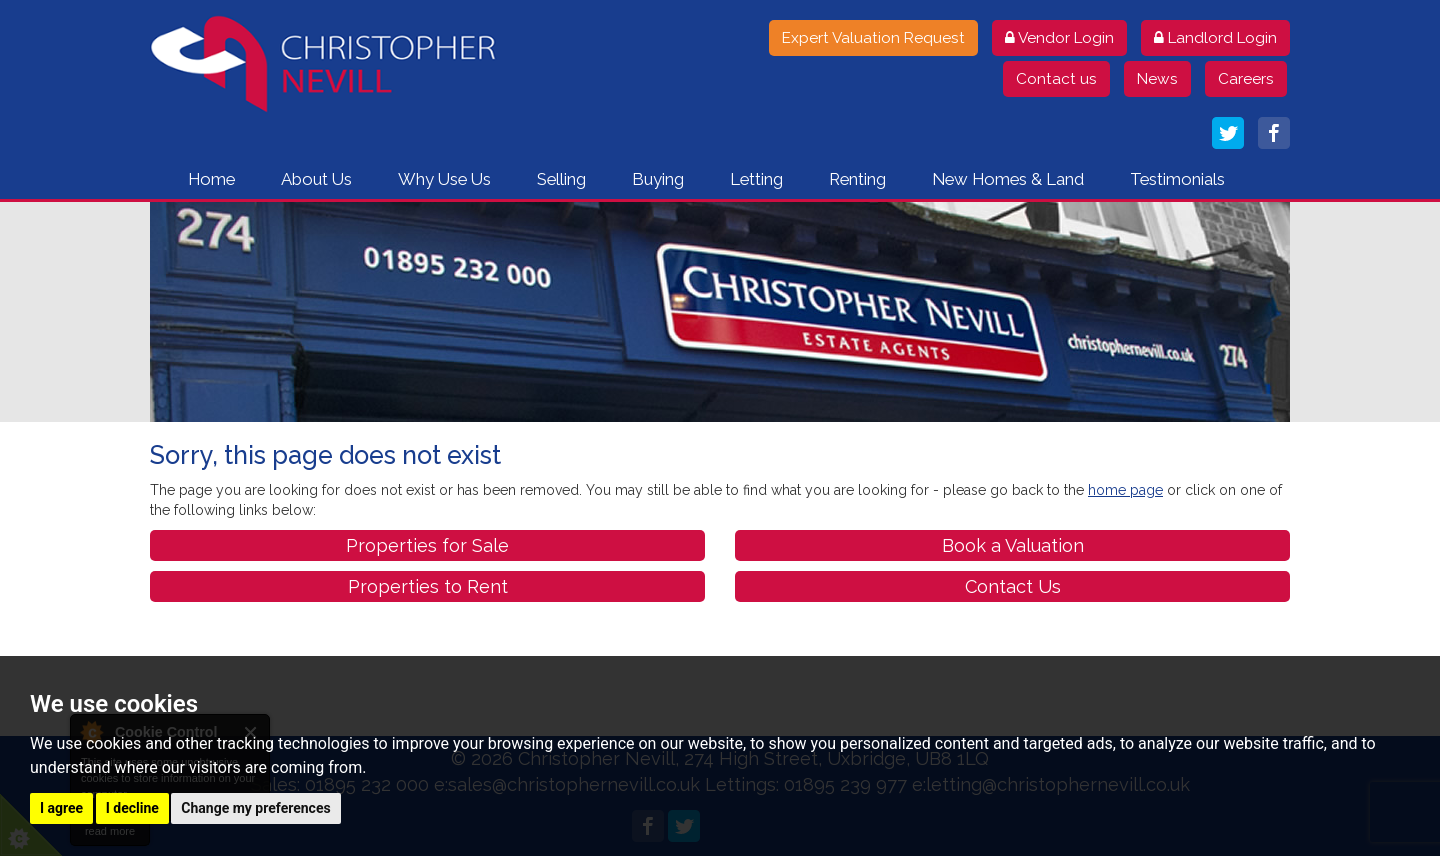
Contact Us (1013, 586)
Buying (658, 179)
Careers (1246, 79)
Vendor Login (1059, 38)
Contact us (1056, 79)
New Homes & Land (1008, 179)
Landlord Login (1215, 38)
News (1157, 79)
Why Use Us (444, 179)
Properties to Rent (428, 586)
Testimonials (1177, 179)
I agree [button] (61, 808)
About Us (316, 179)
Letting (756, 179)
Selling (561, 179)
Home (211, 179)
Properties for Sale (427, 545)
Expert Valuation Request (873, 38)
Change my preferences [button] (255, 808)
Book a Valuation (1013, 545)
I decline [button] (132, 808)
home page (1125, 490)
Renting (857, 179)
